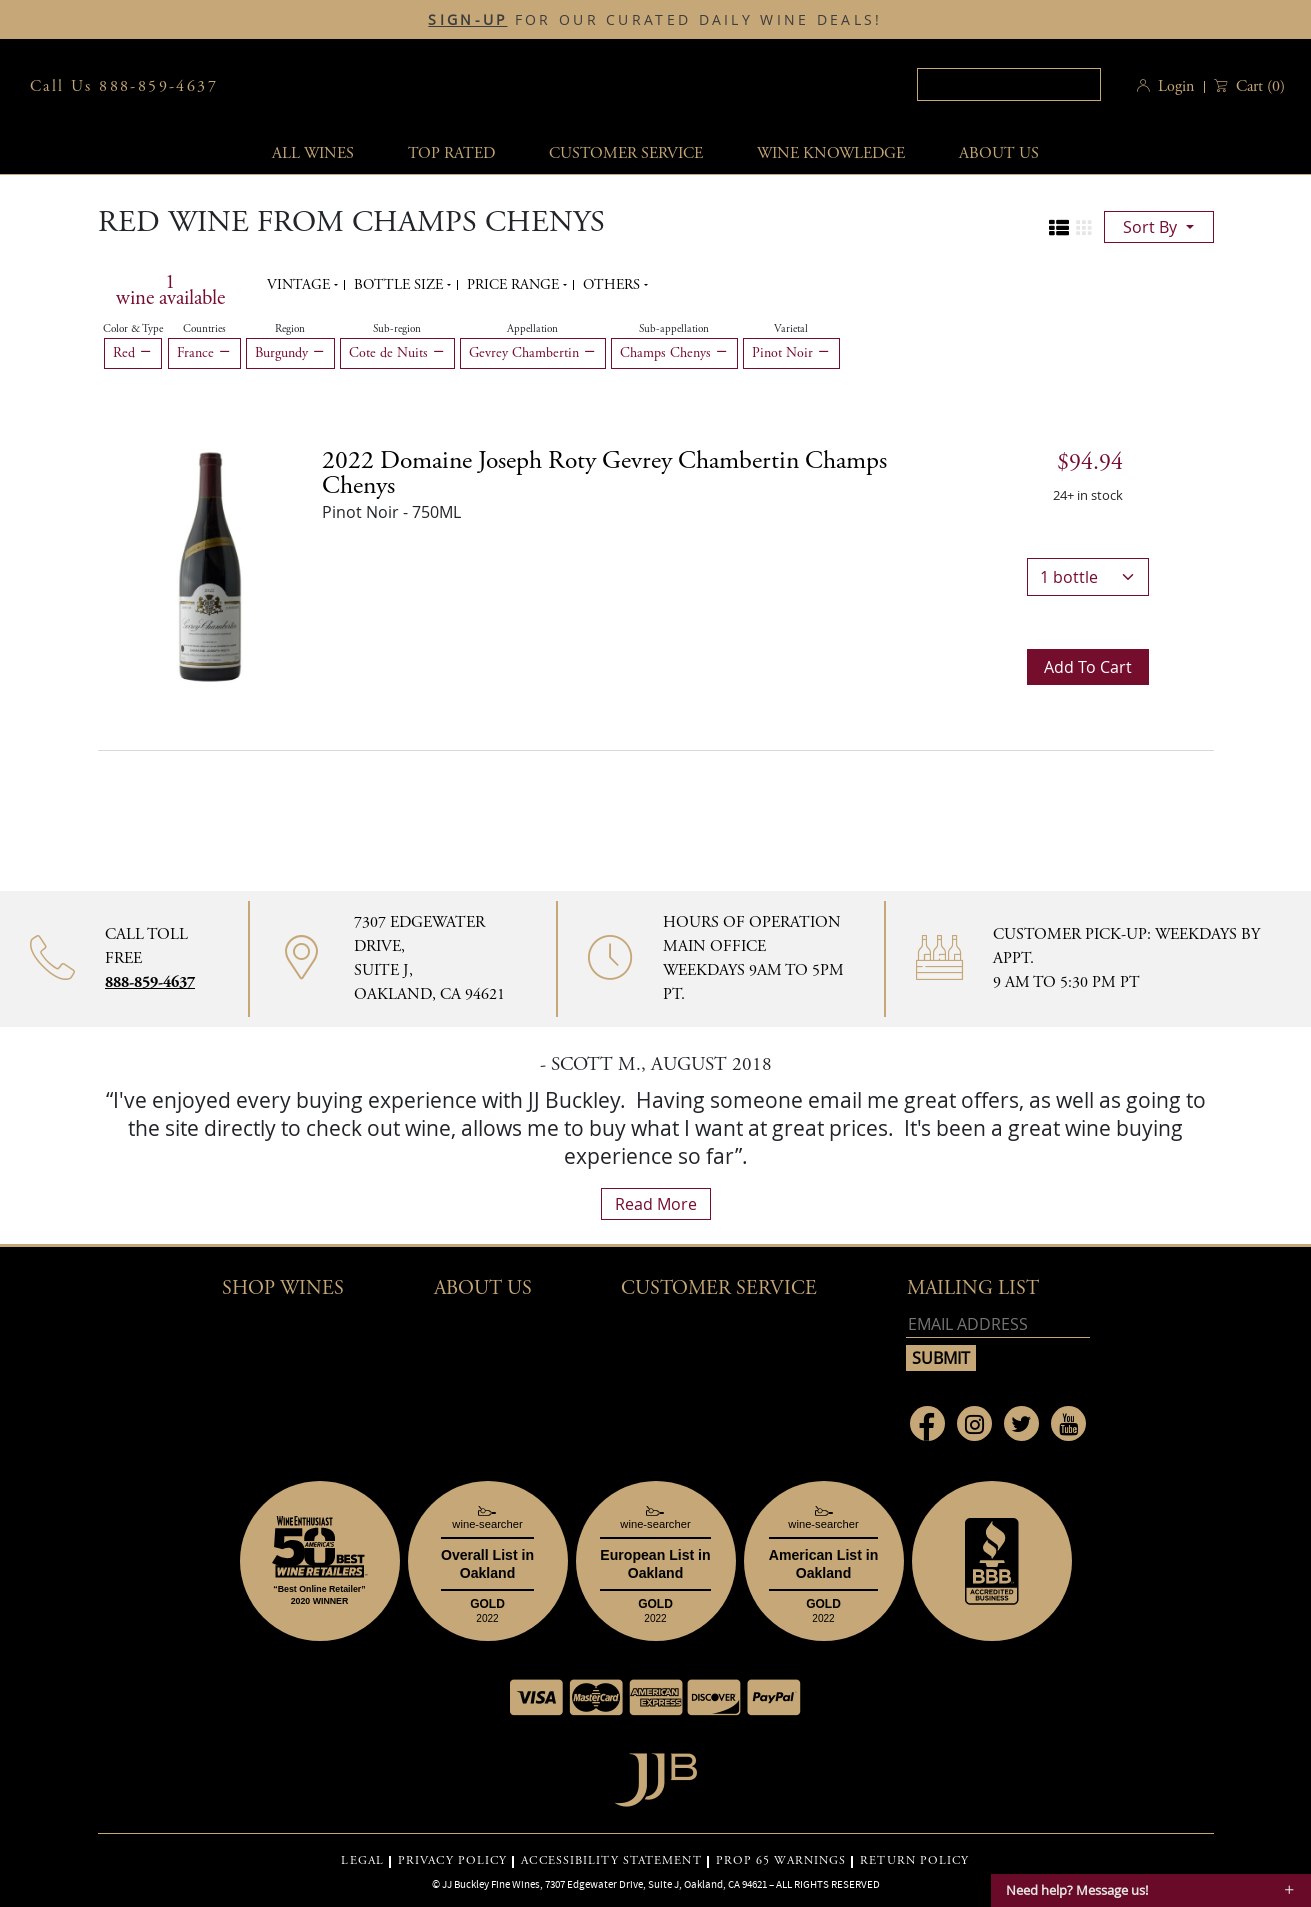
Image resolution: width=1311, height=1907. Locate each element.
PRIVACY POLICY (452, 1861)
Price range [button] (515, 285)
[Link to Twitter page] (1021, 1423)
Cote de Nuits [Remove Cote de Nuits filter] (397, 353)
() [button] (1258, 86)
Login (1176, 86)
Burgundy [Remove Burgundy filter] (290, 353)
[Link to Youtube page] (1068, 1423)
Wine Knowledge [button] (831, 153)
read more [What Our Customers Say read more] (656, 1204)
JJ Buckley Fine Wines (491, 1884)
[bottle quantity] (1088, 577)
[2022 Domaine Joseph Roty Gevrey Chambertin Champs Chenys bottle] (210, 565)
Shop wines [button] (283, 1288)
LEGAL (362, 1861)
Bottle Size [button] (400, 285)
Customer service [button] (626, 153)
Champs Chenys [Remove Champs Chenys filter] (674, 353)
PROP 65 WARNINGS (781, 1861)
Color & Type (133, 329)
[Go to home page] (655, 1774)
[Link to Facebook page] (927, 1423)
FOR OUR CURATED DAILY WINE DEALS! (655, 20)
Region (290, 329)
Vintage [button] (300, 285)
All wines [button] (313, 153)
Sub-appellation (674, 329)
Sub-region (397, 329)
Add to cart (1088, 667)
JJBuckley (649, 86)
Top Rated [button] (451, 153)
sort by (1152, 227)
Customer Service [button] (719, 1288)
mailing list (973, 1288)
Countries (204, 329)
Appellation (532, 329)
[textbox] (1009, 84)
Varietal (791, 329)
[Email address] (998, 1324)
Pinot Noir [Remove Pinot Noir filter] (791, 353)
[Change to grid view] (1084, 228)
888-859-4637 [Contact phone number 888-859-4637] (150, 982)
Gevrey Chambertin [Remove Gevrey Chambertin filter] (533, 353)
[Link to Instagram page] (974, 1423)
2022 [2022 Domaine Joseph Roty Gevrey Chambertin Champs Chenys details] (604, 474)
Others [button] (613, 285)
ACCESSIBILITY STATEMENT (611, 1861)
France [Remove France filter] (204, 353)
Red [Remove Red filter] (133, 353)
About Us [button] (999, 153)
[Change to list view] (1059, 228)
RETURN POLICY (914, 1861)
